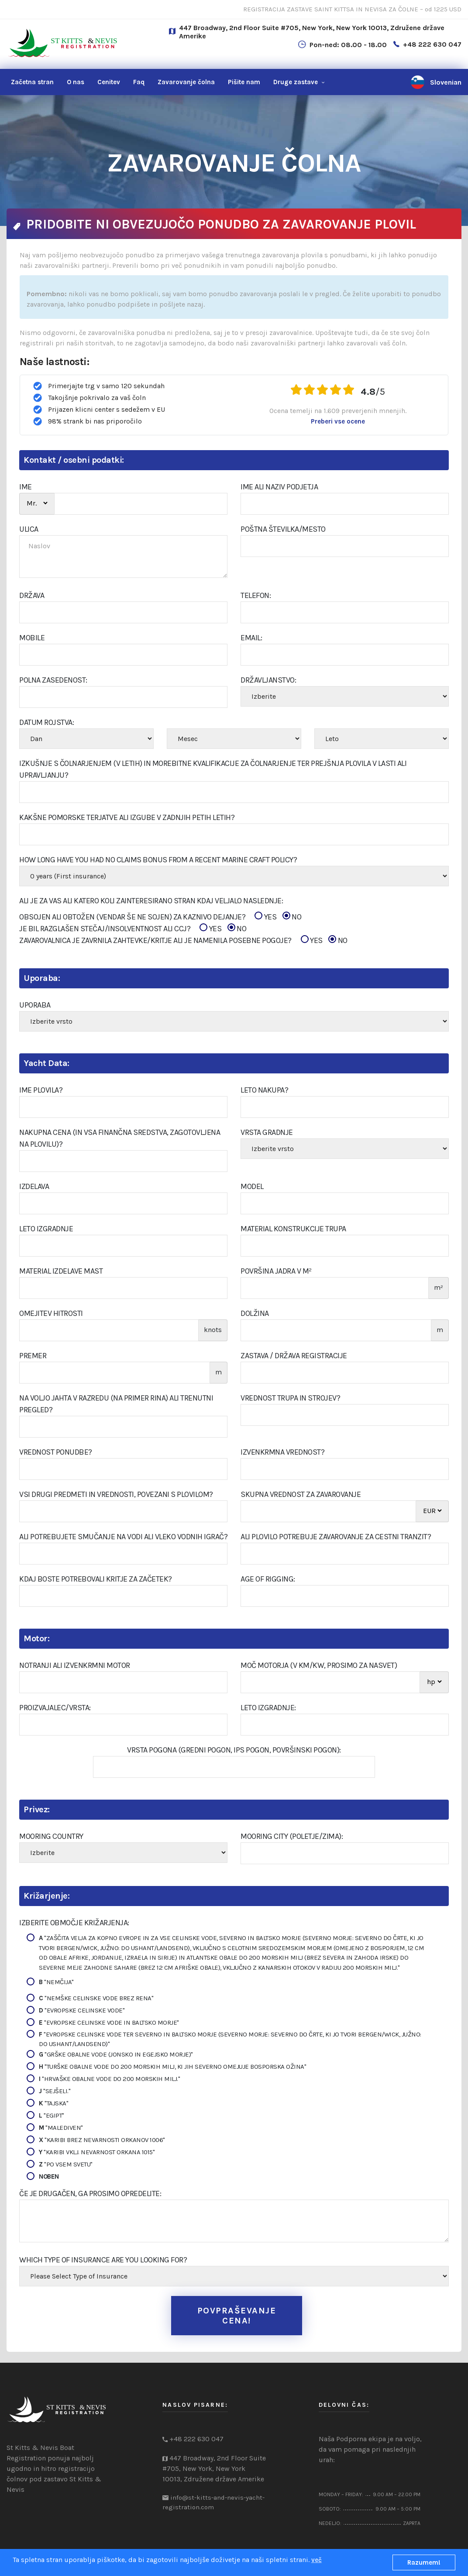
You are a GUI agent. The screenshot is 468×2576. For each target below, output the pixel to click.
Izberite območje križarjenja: (74, 1922)
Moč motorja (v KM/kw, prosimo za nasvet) (319, 1665)
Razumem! (423, 2562)
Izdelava (34, 1186)
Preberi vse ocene (338, 421)
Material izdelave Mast (61, 1271)
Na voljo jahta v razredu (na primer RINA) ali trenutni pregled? (116, 1403)
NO (292, 917)
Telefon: (256, 595)
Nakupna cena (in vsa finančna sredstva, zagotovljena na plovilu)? (119, 1138)
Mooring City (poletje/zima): (292, 1836)
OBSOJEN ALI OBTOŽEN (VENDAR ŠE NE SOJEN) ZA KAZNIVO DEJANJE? (160, 917)
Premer (32, 1355)
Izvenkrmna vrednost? (282, 1452)
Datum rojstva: (46, 722)
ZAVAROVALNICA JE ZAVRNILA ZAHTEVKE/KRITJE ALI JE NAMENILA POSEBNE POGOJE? (183, 940)
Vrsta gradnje (267, 1132)
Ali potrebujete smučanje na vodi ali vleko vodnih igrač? (123, 1536)
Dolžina (255, 1313)
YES (265, 917)
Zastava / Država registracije (294, 1355)
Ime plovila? (40, 1090)
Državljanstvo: (268, 680)
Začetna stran (32, 82)
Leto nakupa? (264, 1090)
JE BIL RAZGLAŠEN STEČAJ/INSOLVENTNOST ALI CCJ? (132, 929)
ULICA (28, 529)
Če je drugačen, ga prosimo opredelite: (90, 2193)
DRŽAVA (31, 595)
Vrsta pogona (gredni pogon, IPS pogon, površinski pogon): (234, 1750)
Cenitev (108, 82)
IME (25, 487)
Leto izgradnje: (268, 1707)
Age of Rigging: (268, 1579)
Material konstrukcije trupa (293, 1228)
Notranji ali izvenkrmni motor (74, 1665)
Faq (139, 82)
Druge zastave (295, 82)
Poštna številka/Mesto (283, 529)
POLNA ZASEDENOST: (53, 680)
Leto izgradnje (46, 1228)
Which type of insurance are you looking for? (103, 2260)
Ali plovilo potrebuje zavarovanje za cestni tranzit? (336, 1536)
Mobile (32, 637)
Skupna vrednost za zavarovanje (301, 1494)
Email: (251, 637)
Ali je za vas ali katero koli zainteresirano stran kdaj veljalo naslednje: (151, 900)
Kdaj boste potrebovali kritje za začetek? (95, 1579)
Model (252, 1186)
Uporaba (35, 1005)
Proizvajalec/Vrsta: (55, 1707)
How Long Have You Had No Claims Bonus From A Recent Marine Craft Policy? (158, 859)
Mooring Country (51, 1836)
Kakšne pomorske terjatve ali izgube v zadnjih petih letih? (126, 817)
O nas (75, 82)
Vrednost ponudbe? (55, 1452)
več (316, 2560)
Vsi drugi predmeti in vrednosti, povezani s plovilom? (116, 1494)
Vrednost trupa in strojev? (290, 1398)
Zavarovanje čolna (186, 82)
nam (244, 82)
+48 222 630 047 (432, 44)
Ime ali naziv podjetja (279, 487)
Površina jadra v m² (276, 1271)
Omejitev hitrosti (51, 1313)
